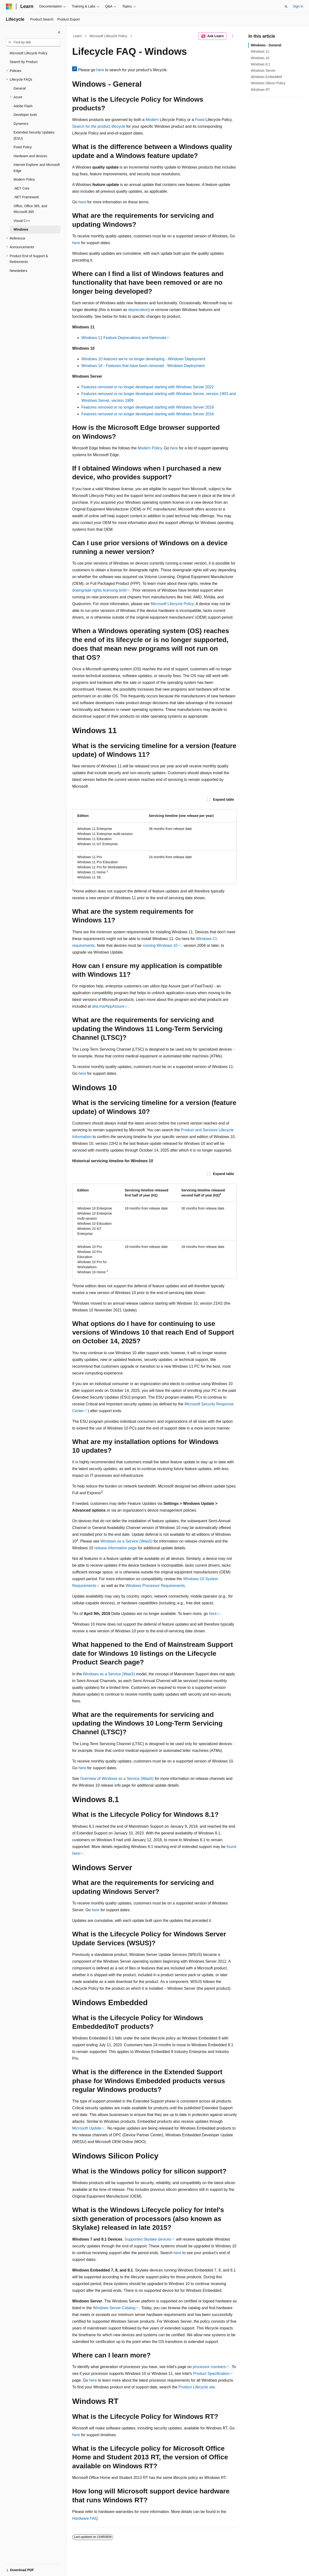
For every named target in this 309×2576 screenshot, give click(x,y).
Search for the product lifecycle (98, 126)
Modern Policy (150, 448)
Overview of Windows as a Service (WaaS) (117, 1778)
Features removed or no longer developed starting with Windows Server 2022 (147, 387)
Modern (152, 120)
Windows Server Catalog (114, 2308)
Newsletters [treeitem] (18, 271)
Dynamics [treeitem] (21, 124)
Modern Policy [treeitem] (24, 179)
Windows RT (260, 90)
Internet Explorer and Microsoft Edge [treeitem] (37, 168)
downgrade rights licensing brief (99, 590)
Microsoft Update (86, 2128)
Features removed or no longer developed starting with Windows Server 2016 (147, 414)
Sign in (298, 6)
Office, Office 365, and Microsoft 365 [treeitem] (30, 209)
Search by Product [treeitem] (23, 62)
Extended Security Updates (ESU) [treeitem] (34, 135)
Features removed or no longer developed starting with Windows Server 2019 (147, 407)
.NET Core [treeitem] (21, 188)
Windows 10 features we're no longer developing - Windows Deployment (143, 359)
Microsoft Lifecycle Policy (108, 36)
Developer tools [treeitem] (25, 115)
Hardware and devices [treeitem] (30, 156)
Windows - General (266, 45)
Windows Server (263, 70)
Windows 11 (260, 51)
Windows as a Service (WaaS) (126, 1541)
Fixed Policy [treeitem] (23, 147)
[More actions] (232, 36)
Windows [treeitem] (21, 229)
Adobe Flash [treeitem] (23, 106)
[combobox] (33, 42)
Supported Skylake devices (148, 2239)
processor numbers (209, 2367)
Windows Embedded (266, 77)
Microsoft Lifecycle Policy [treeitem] (28, 53)
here (100, 70)
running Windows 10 (160, 945)
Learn (77, 36)
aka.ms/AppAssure (108, 1006)
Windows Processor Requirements (155, 1586)
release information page (115, 1548)
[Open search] (286, 6)
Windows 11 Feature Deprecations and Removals (123, 338)
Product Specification (211, 2373)
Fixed (199, 120)
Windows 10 (260, 58)
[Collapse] (59, 32)
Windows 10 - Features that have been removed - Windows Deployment (142, 366)
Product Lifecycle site (196, 2387)
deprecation (138, 310)
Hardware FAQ (85, 2518)
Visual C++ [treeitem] (22, 221)
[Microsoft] (9, 6)
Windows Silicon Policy (268, 83)
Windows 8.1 (260, 64)
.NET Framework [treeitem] (26, 197)
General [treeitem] (20, 88)
